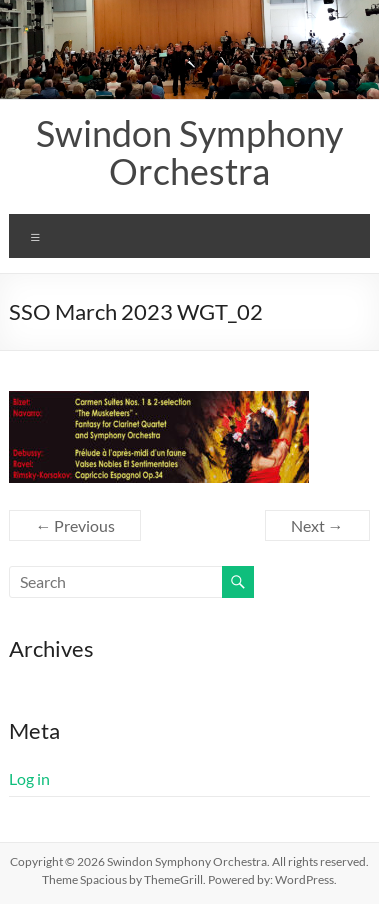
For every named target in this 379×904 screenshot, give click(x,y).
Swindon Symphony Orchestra (189, 152)
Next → (317, 525)
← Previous (75, 525)
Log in (29, 778)
